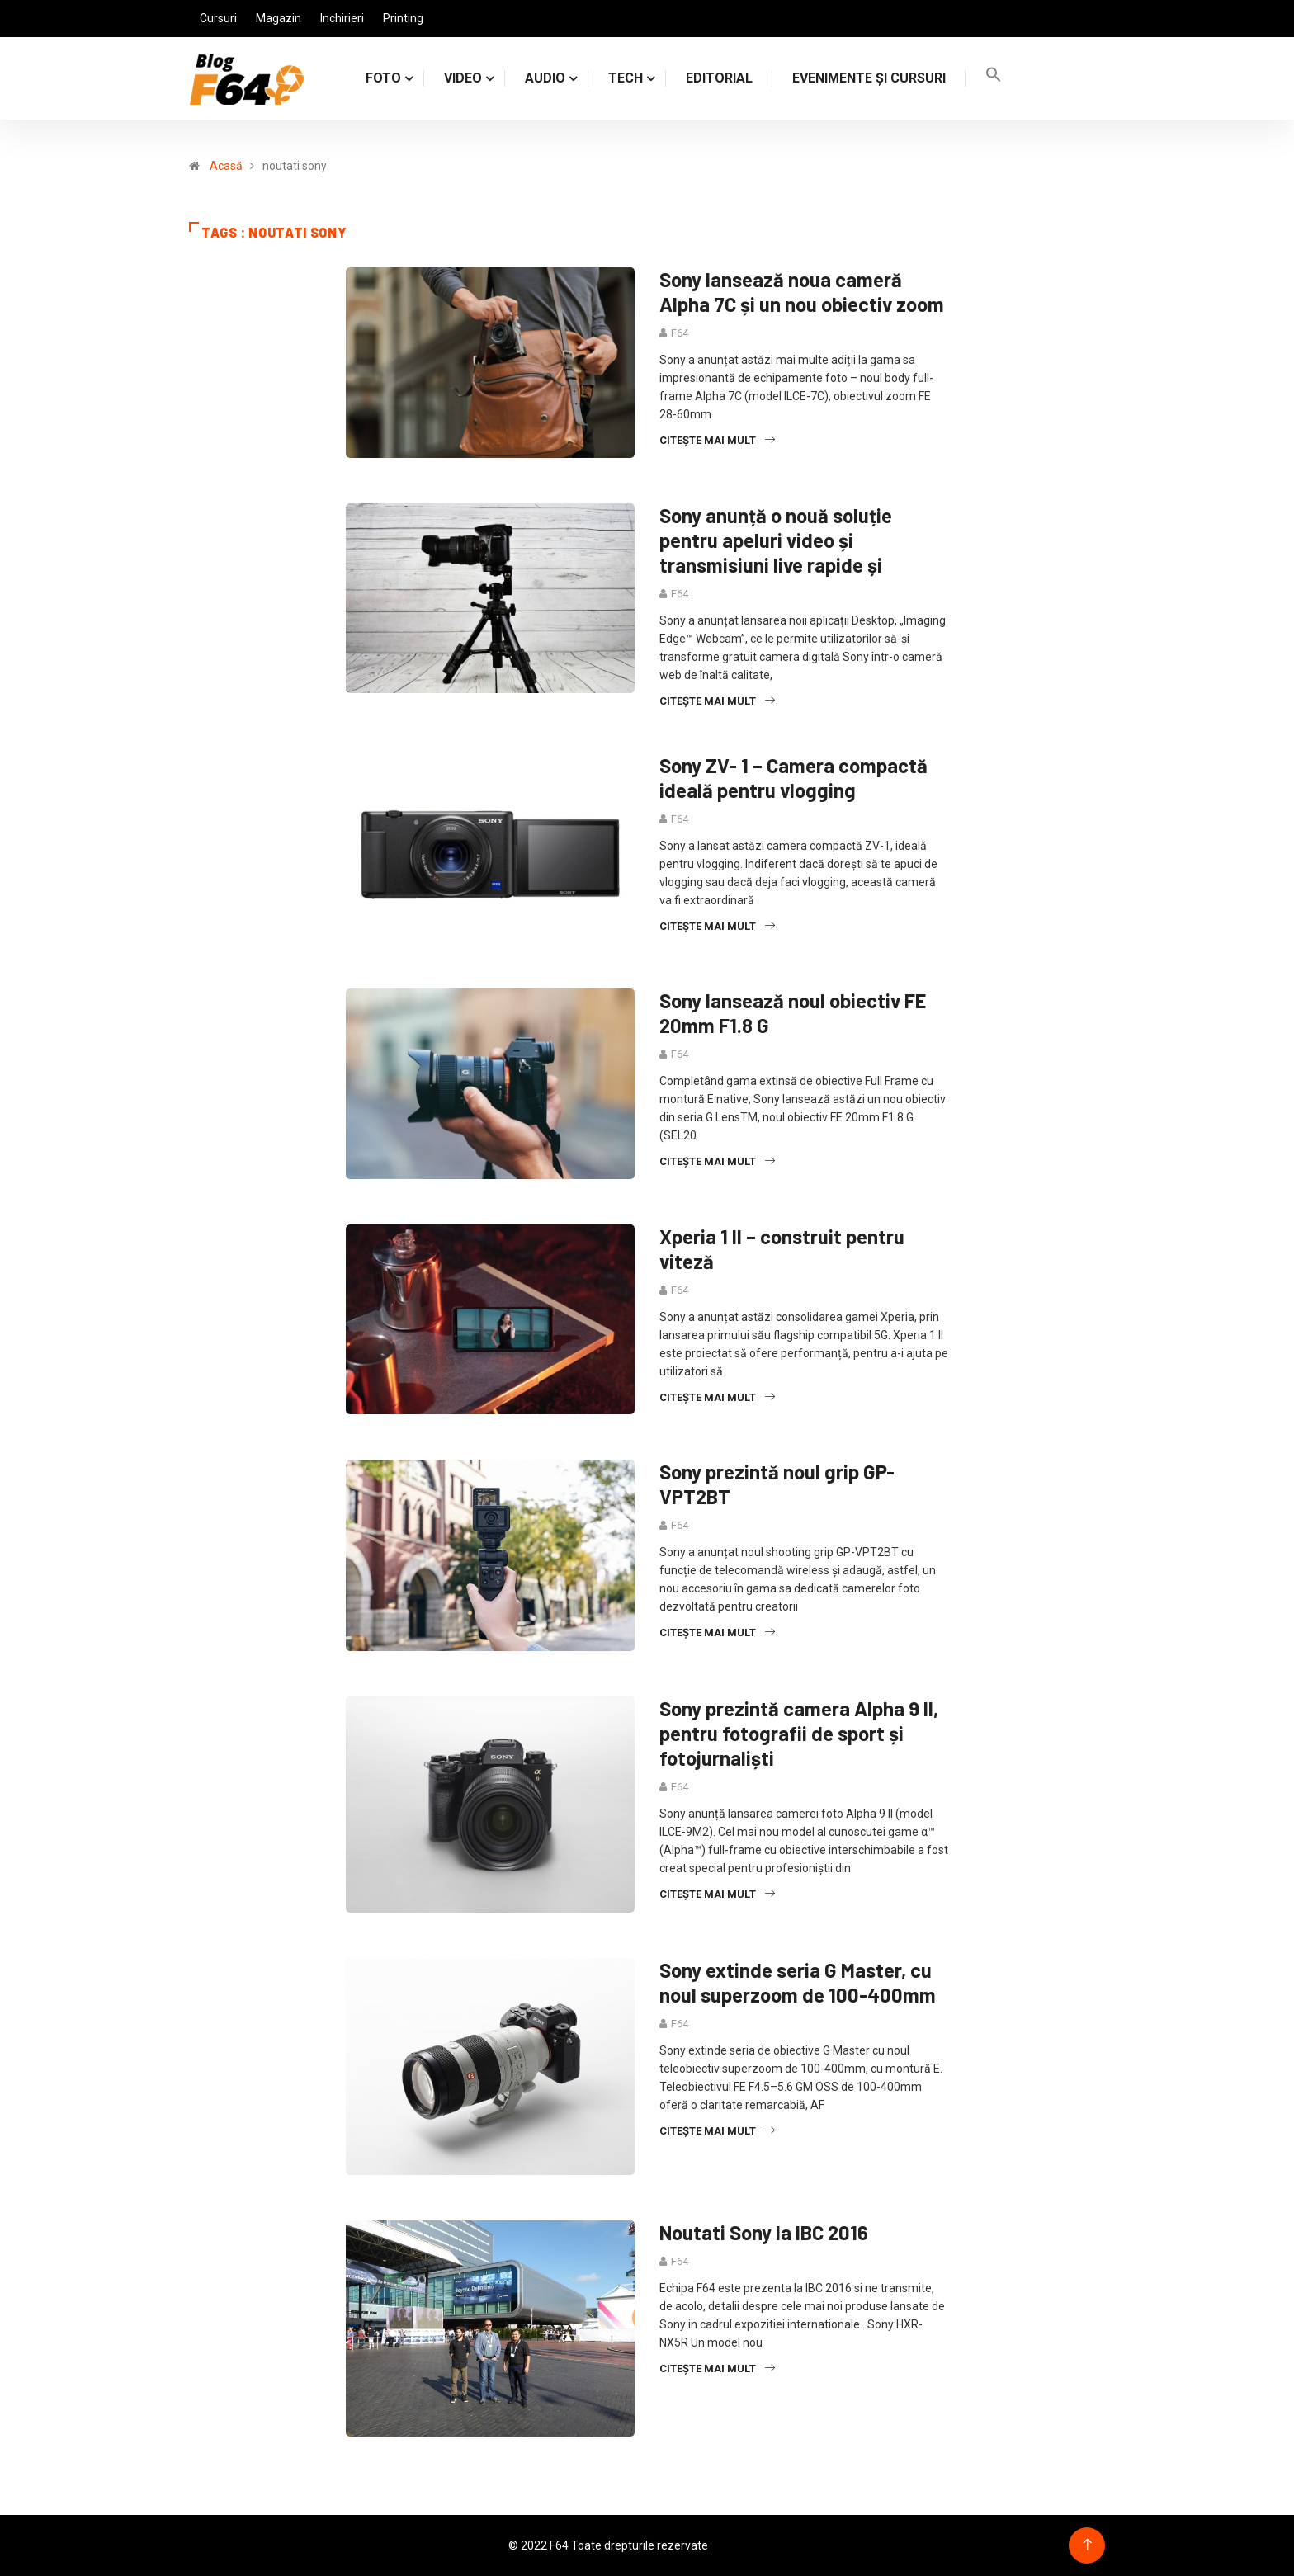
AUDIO (545, 78)
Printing (403, 18)
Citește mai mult (717, 440)
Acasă (226, 165)
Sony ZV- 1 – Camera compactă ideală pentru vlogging (793, 777)
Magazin (278, 18)
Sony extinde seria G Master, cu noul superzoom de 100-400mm (797, 1982)
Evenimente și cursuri (869, 78)
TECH (625, 78)
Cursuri (218, 18)
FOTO (383, 78)
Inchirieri (342, 18)
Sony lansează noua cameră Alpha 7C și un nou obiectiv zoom (801, 291)
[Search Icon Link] (993, 78)
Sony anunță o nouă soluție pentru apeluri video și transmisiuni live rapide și (775, 540)
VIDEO (463, 78)
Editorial (719, 78)
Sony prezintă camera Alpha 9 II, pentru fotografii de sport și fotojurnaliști (798, 1733)
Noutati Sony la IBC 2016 (763, 2232)
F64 (679, 333)
